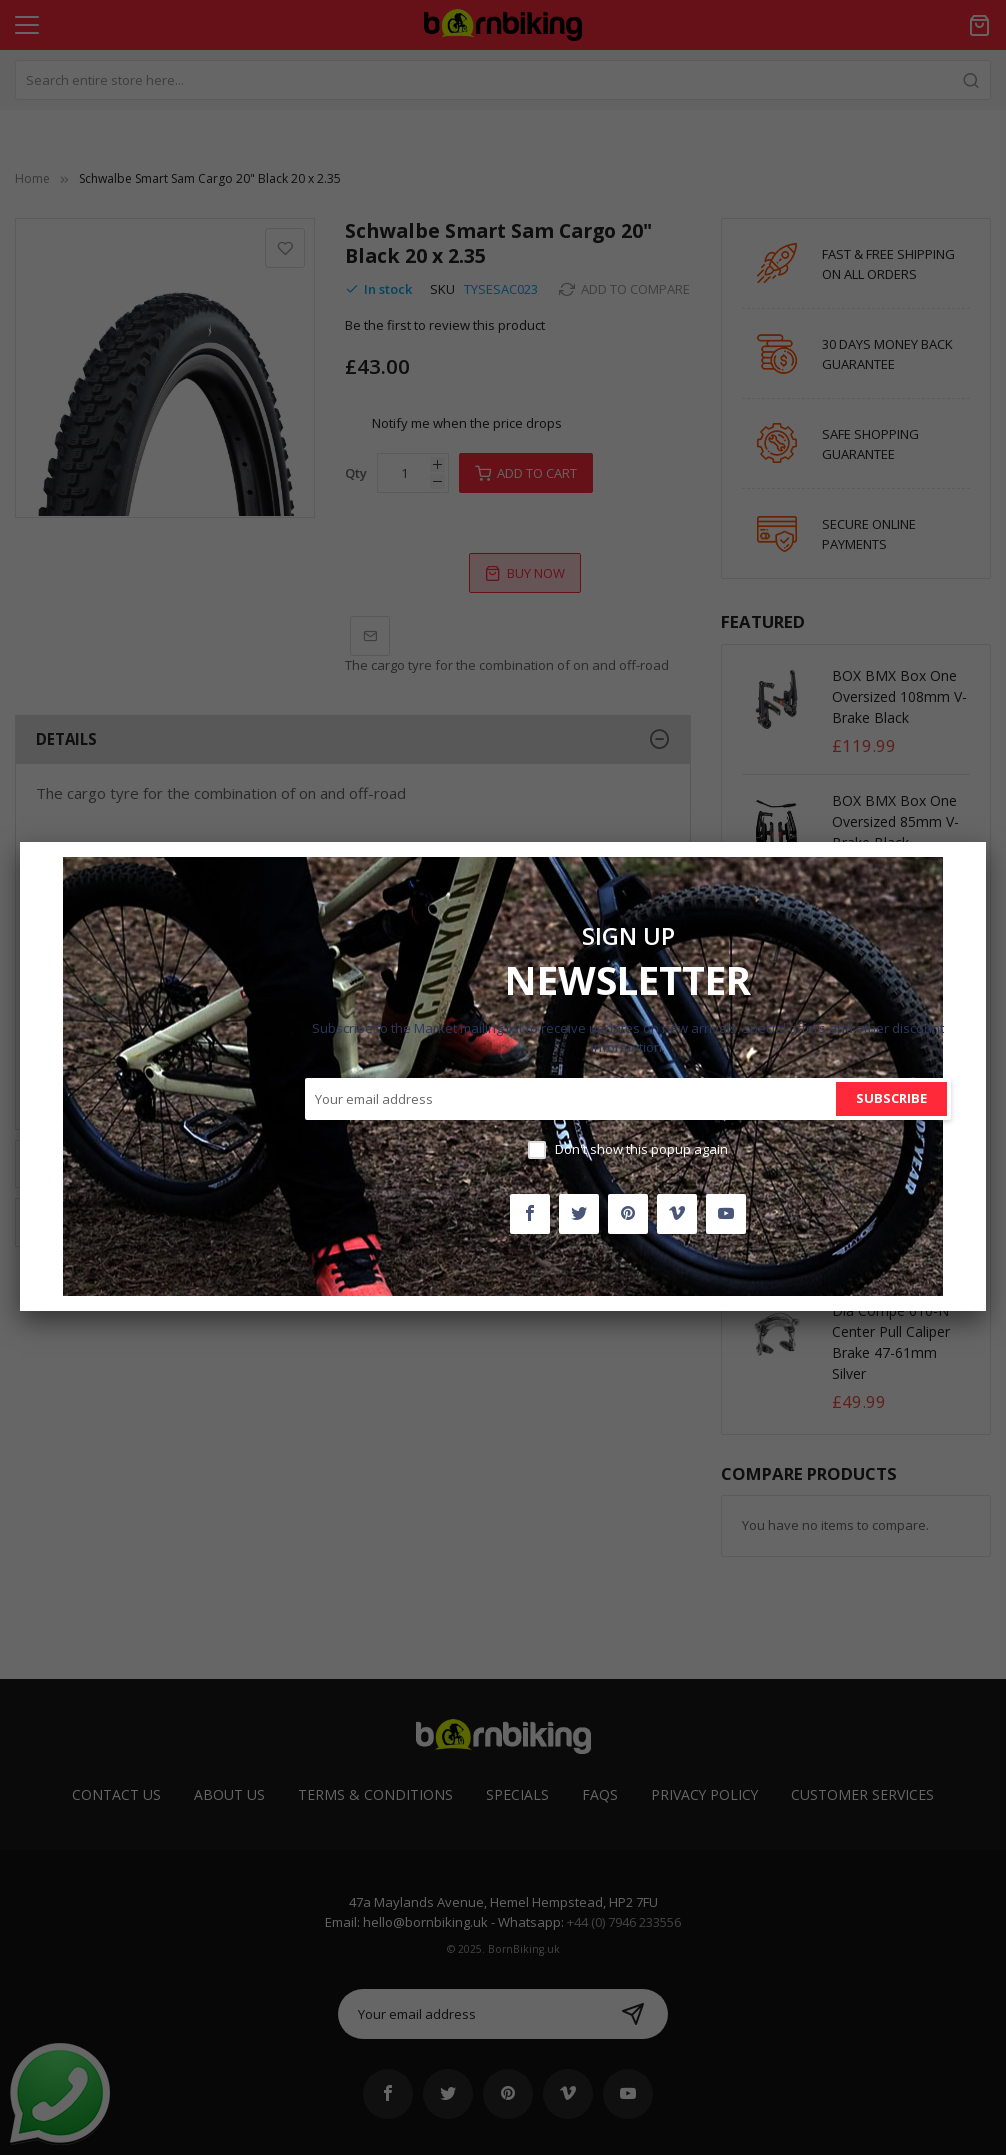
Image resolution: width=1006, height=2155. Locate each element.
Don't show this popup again (641, 1149)
